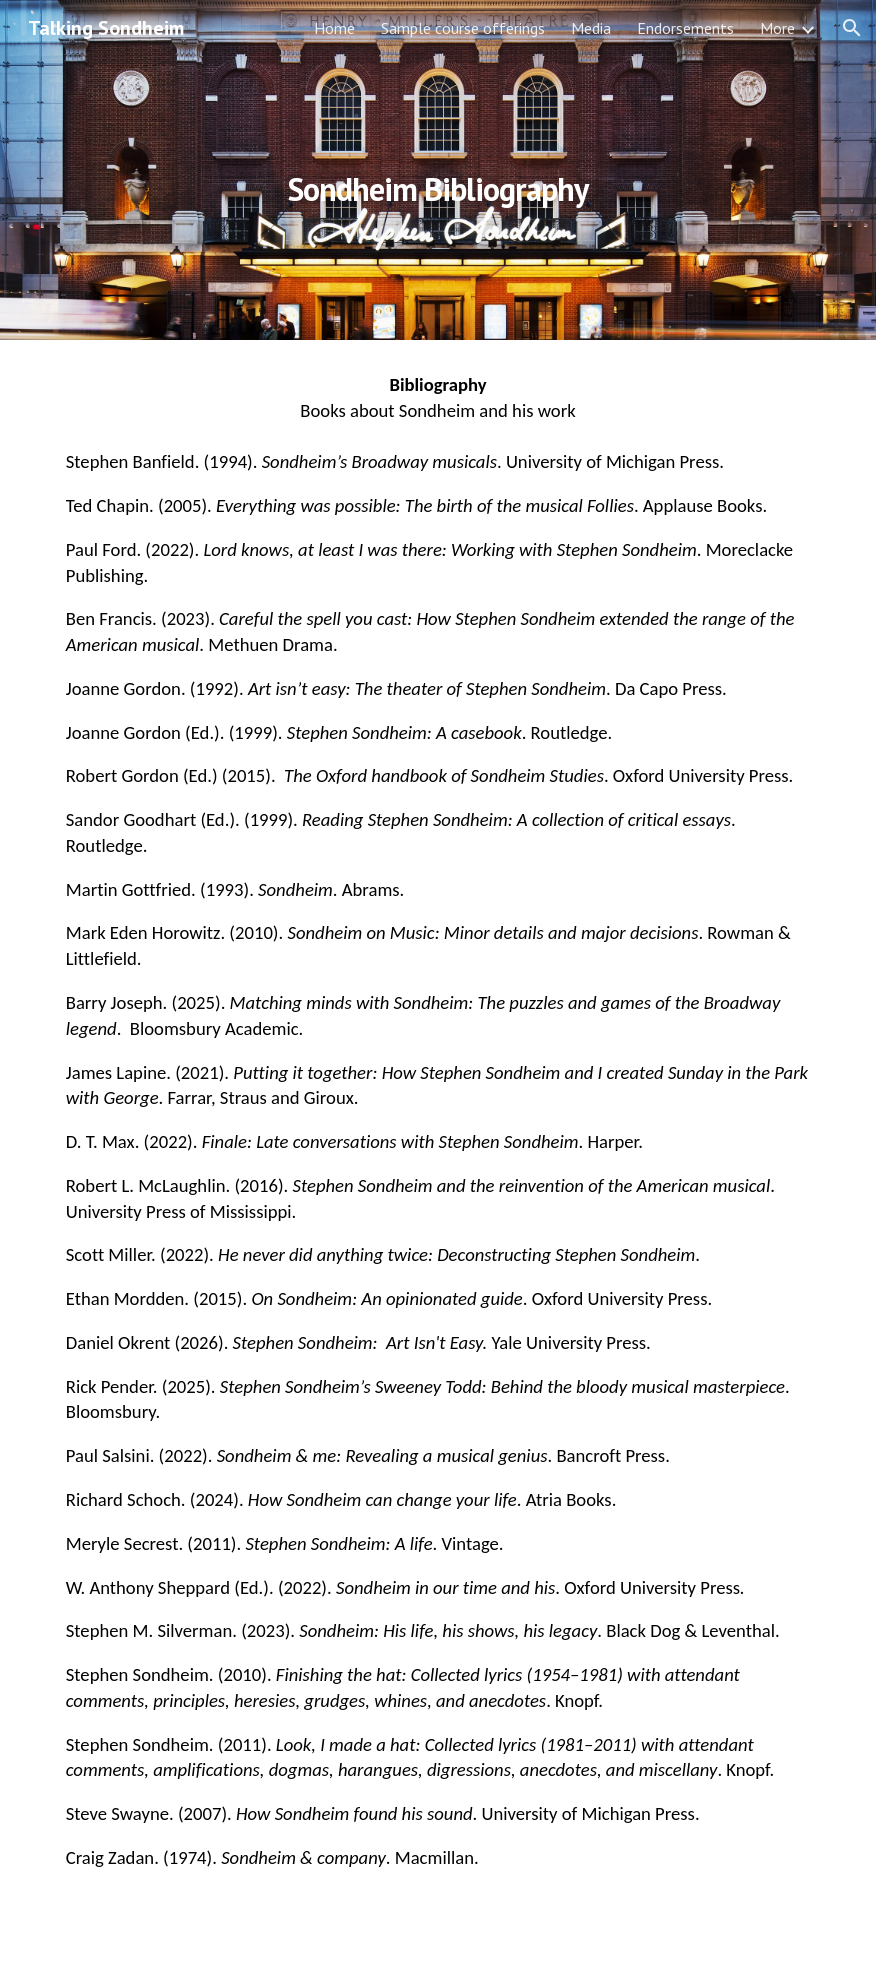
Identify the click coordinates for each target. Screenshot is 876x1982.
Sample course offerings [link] (463, 28)
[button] (852, 28)
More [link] (777, 28)
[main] (438, 169)
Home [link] (334, 28)
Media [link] (591, 28)
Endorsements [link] (685, 28)
